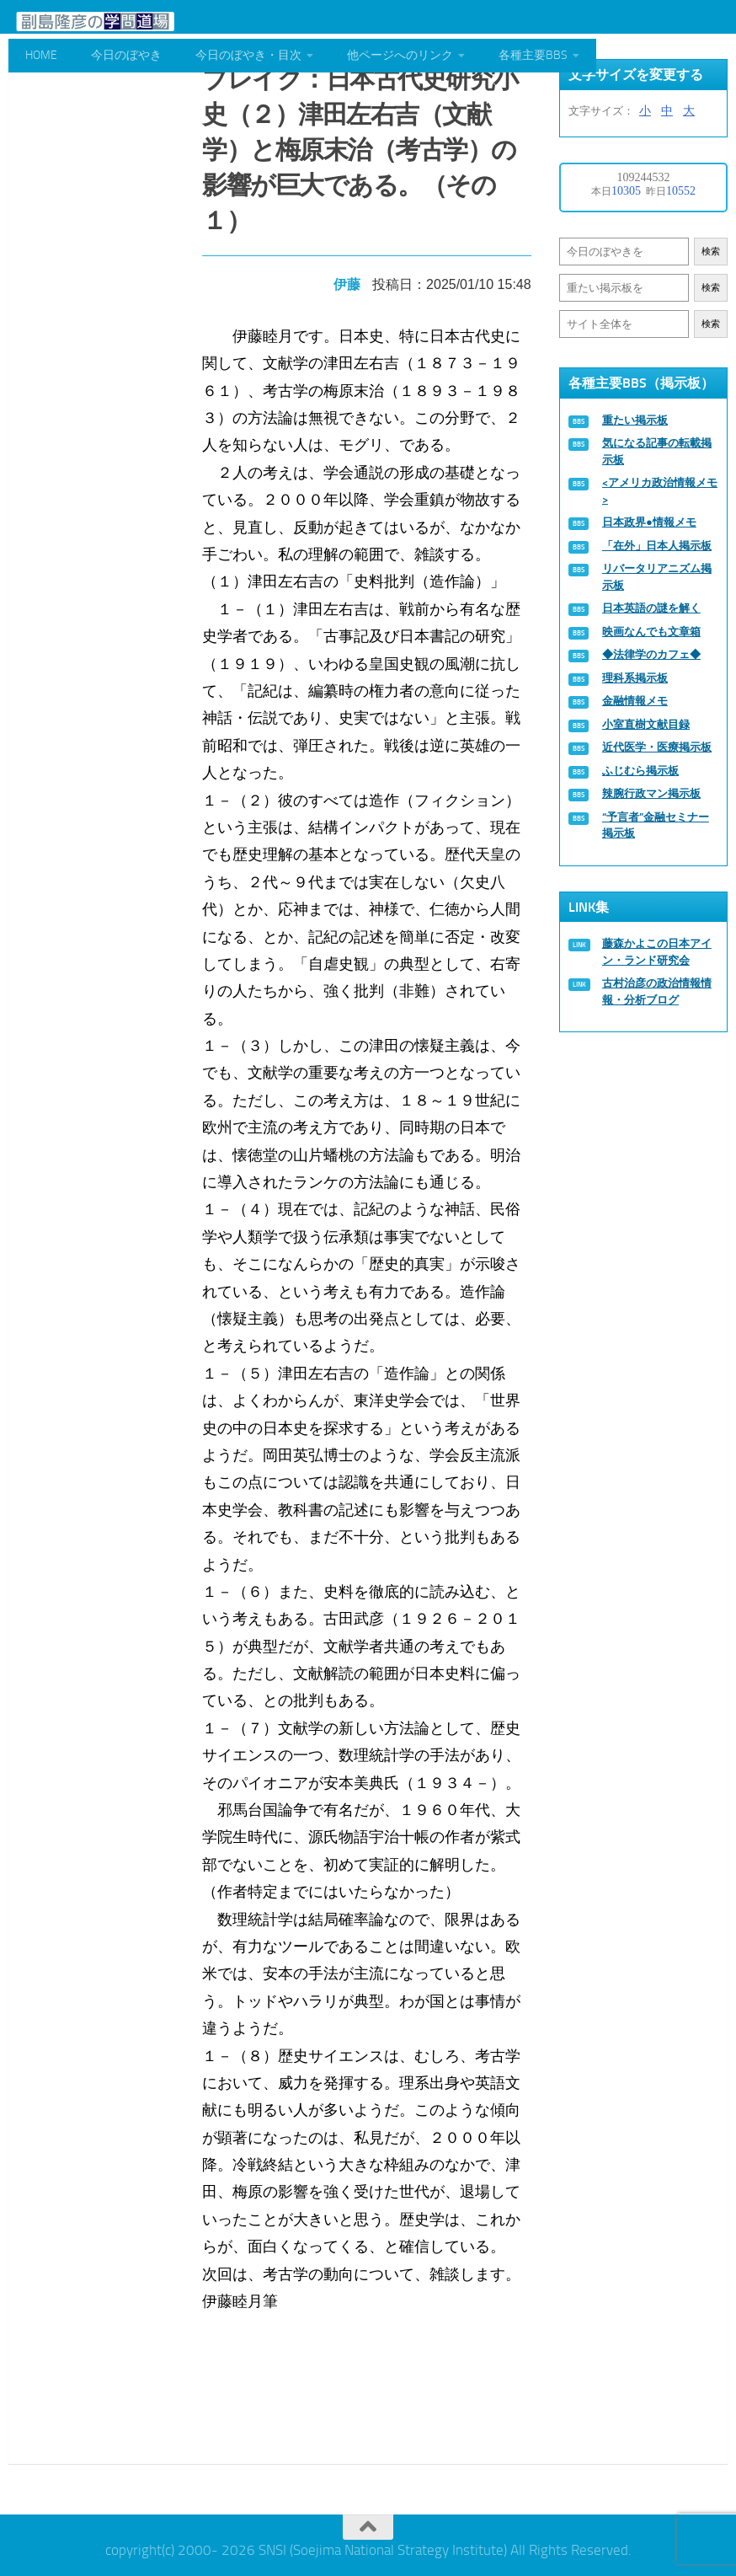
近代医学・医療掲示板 (657, 747)
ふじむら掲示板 (640, 770)
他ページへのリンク (400, 55)
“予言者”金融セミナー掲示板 (655, 825)
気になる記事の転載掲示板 (657, 451)
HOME (41, 55)
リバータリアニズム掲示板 (657, 577)
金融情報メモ (635, 700)
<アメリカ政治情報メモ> (659, 491)
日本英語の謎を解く (651, 608)
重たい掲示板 (635, 420)
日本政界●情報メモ (649, 522)
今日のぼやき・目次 (248, 55)
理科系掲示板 (635, 678)
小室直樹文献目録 (646, 724)
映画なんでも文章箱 (651, 631)
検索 (710, 251)
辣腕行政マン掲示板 (651, 793)
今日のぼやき (126, 55)
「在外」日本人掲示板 (657, 545)
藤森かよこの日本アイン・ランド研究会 (657, 952)
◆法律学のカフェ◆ (651, 654)
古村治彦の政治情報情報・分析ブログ (657, 991)
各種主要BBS (533, 55)
